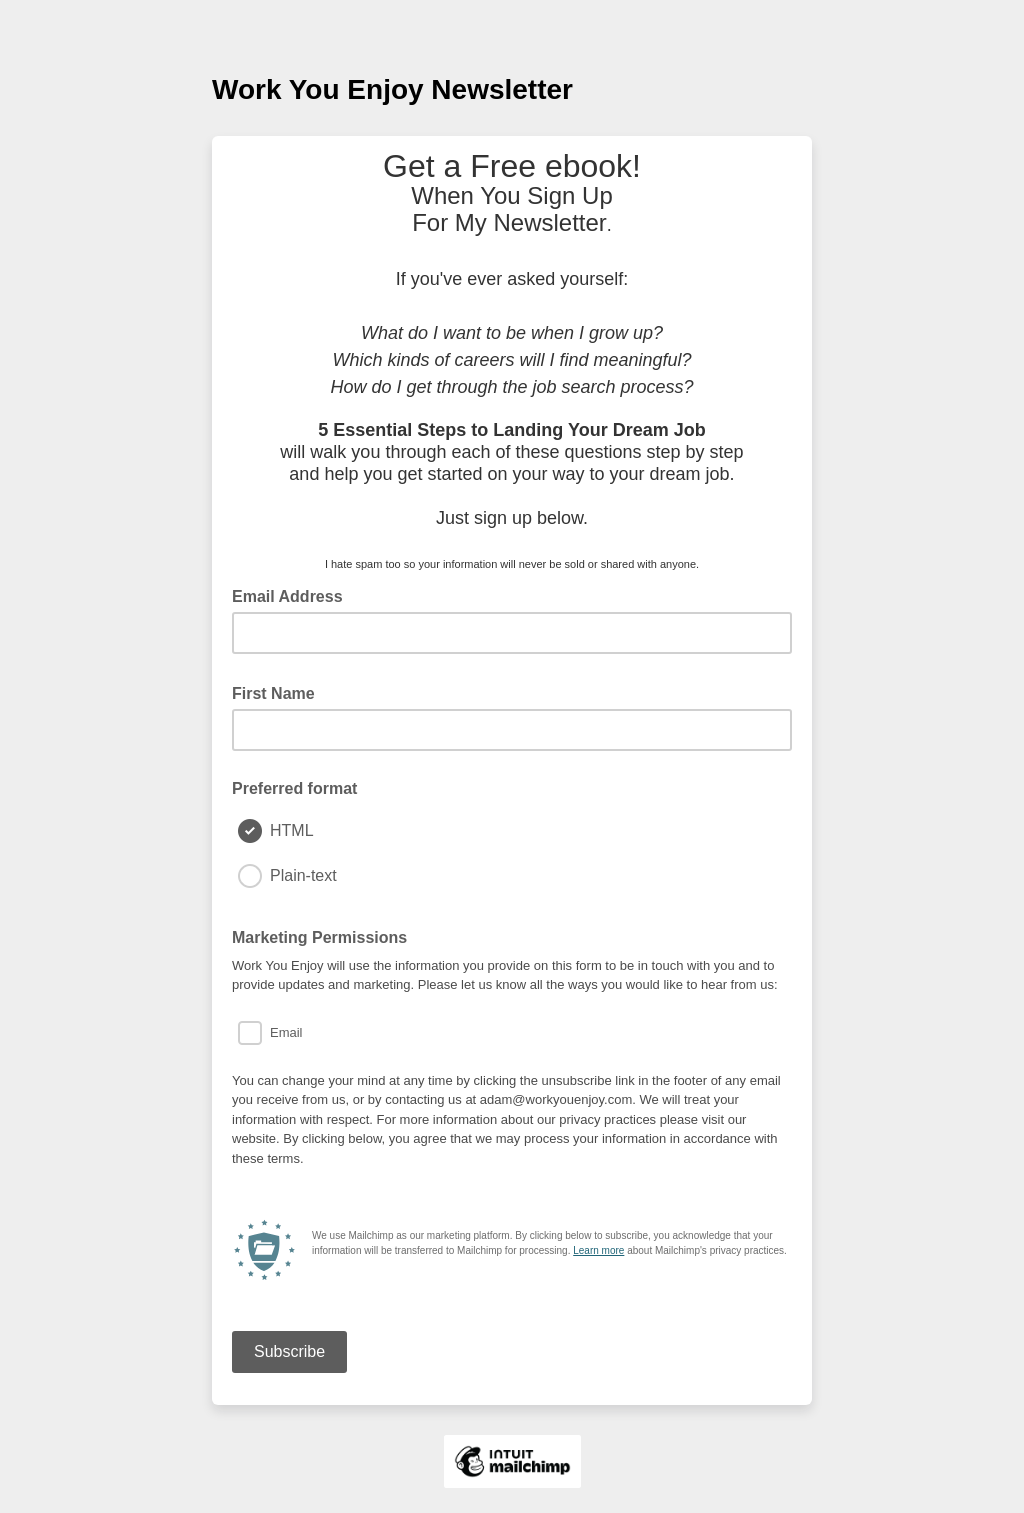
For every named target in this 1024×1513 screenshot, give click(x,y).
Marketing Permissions (319, 937)
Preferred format (294, 788)
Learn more (598, 1250)
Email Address (293, 595)
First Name (279, 692)
